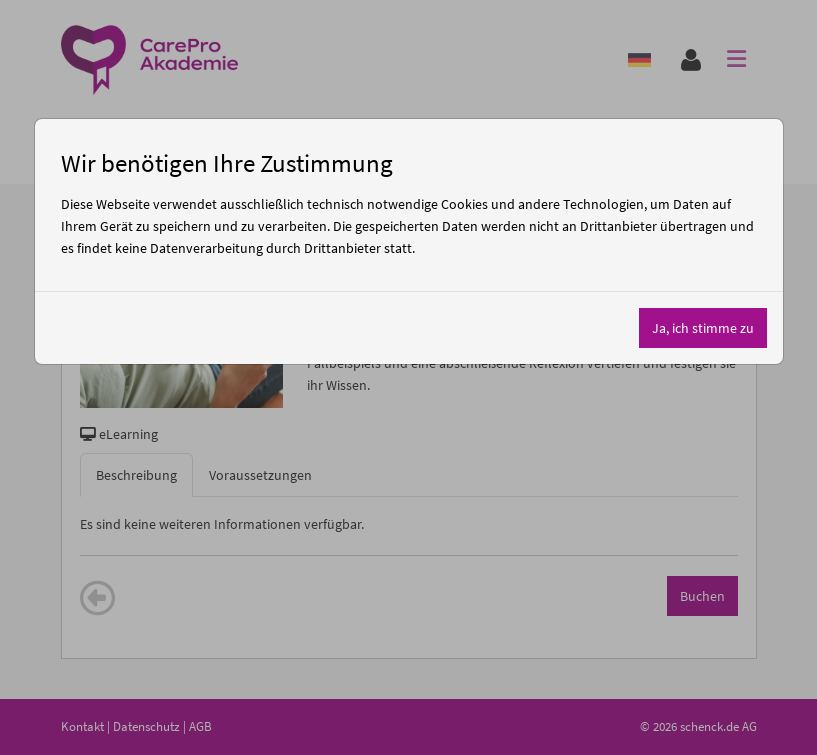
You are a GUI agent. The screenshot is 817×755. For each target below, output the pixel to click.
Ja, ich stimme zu (703, 328)
